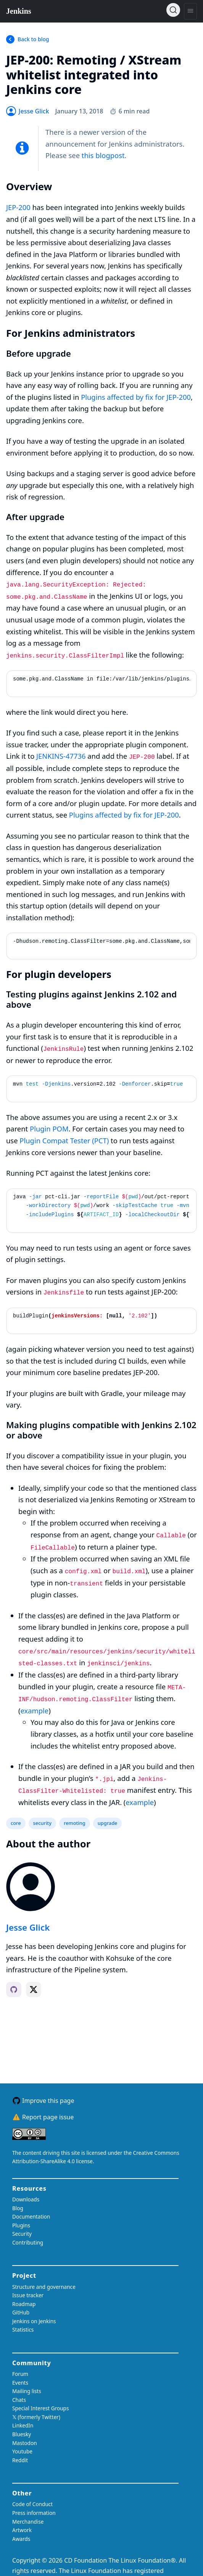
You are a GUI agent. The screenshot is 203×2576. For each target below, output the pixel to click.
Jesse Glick (28, 1927)
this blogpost (103, 155)
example (35, 1710)
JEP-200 (18, 207)
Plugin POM (49, 1128)
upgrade (108, 1823)
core (16, 1823)
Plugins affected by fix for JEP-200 (136, 397)
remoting (74, 1823)
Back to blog (33, 39)
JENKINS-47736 (60, 756)
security (42, 1823)
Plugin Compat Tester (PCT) (64, 1140)
